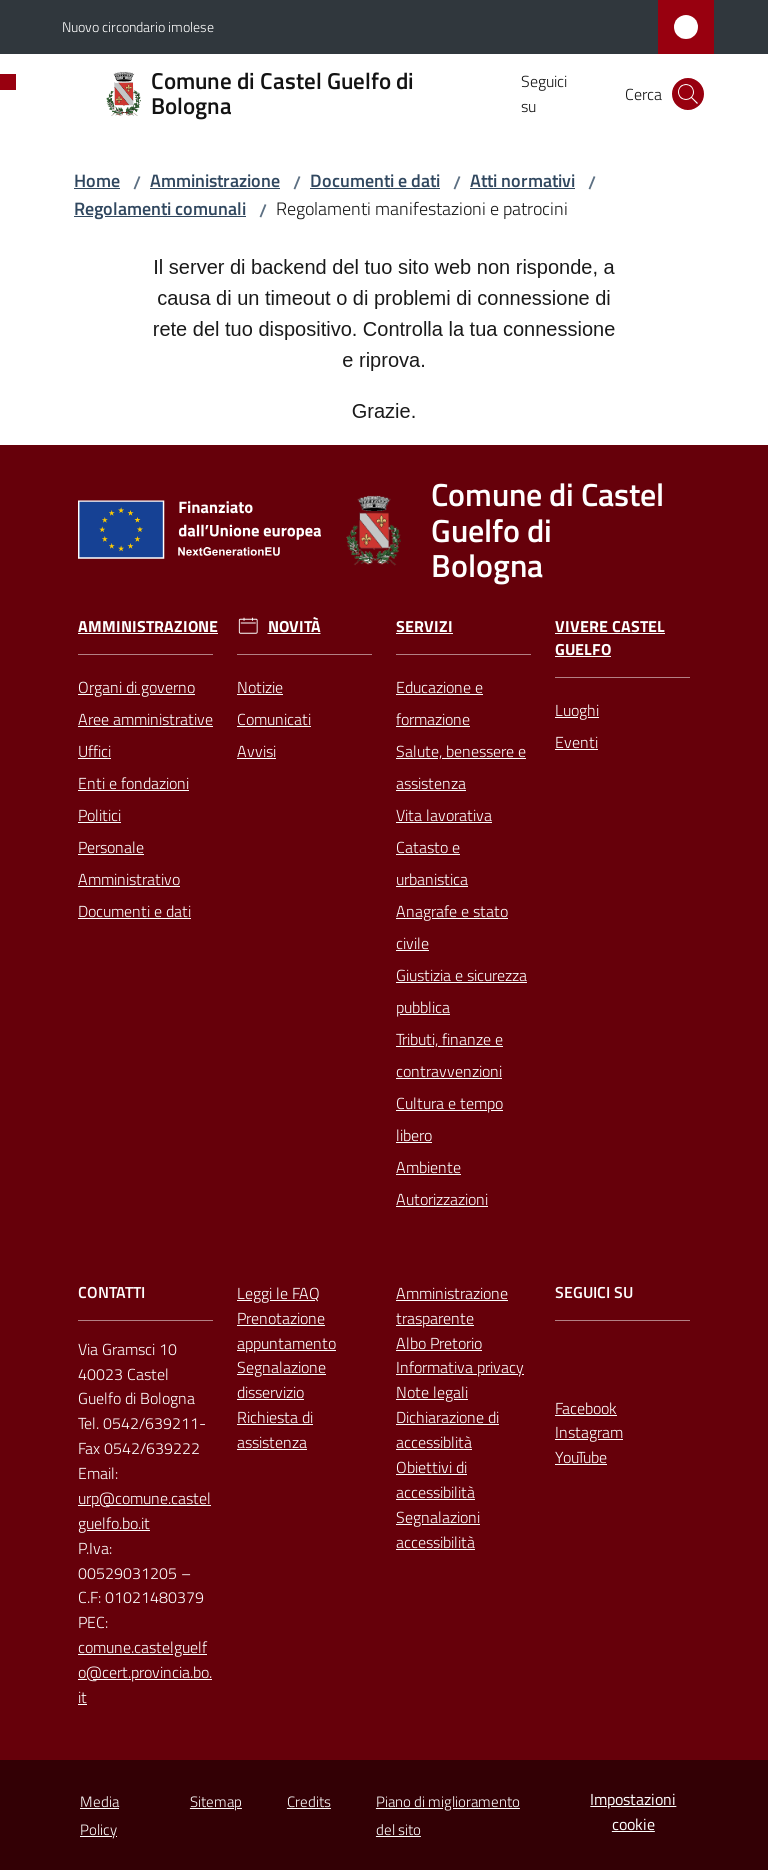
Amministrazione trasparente (452, 1305)
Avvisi (256, 751)
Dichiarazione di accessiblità (447, 1429)
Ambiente (428, 1167)
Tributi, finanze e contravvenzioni (449, 1055)
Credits (309, 1801)
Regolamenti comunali (160, 208)
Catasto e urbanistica (432, 863)
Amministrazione (215, 180)
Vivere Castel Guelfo (610, 638)
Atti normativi (522, 180)
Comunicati (274, 719)
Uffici (94, 751)
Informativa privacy (460, 1367)
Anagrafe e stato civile (452, 927)
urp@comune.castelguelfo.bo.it (144, 1510)
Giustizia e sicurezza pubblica (461, 991)
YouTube (581, 1457)
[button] (688, 94)
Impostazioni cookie (633, 1811)
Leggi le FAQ (278, 1293)
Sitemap (216, 1801)
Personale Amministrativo (129, 863)
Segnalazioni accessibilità (438, 1529)
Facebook (586, 1408)
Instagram (589, 1432)
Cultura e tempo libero (449, 1119)
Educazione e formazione (439, 703)
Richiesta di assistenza (275, 1429)
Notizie (260, 687)
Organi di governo (136, 687)
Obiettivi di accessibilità (435, 1479)
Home (97, 180)
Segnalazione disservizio (281, 1379)
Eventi (576, 742)
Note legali (432, 1392)
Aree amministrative (145, 719)
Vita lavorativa (444, 815)
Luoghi (577, 710)
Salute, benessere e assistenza (461, 767)
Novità (294, 626)
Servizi (424, 626)
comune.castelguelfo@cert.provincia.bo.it (145, 1672)
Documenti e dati (375, 180)
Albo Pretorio (439, 1343)
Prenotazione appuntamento (286, 1330)
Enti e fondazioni (133, 783)
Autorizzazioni (442, 1199)
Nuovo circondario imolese (138, 26)
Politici (99, 815)
